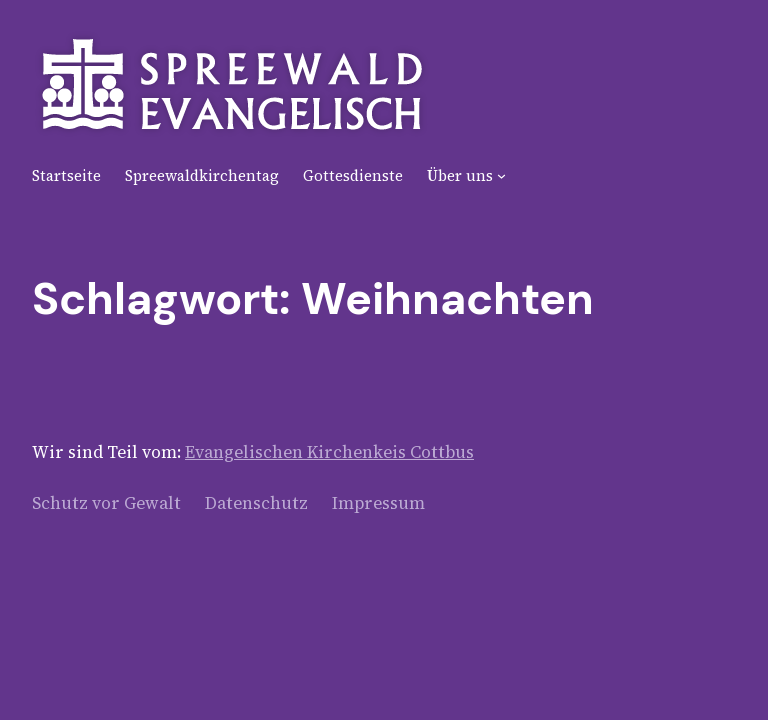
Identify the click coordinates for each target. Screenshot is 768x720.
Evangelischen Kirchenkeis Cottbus (329, 452)
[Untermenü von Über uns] (501, 175)
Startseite (66, 175)
